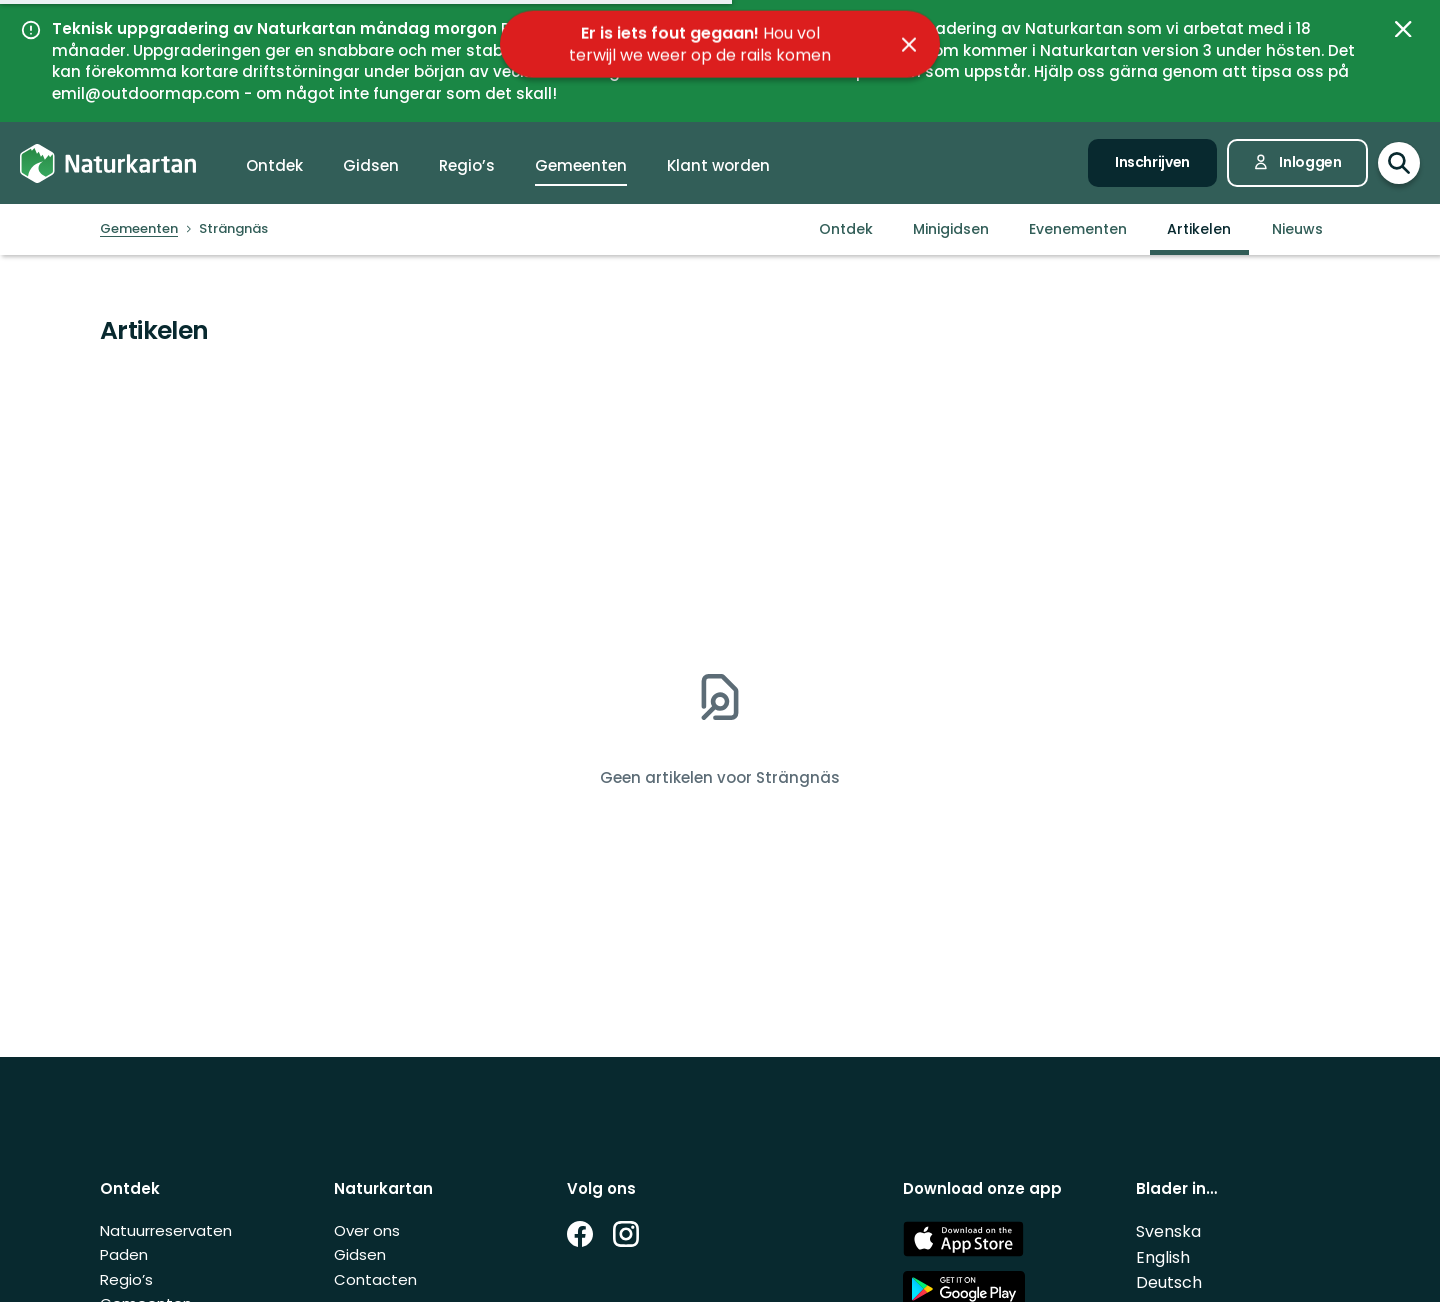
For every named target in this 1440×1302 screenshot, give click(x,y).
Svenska (1168, 1231)
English (1163, 1257)
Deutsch (1169, 1282)
